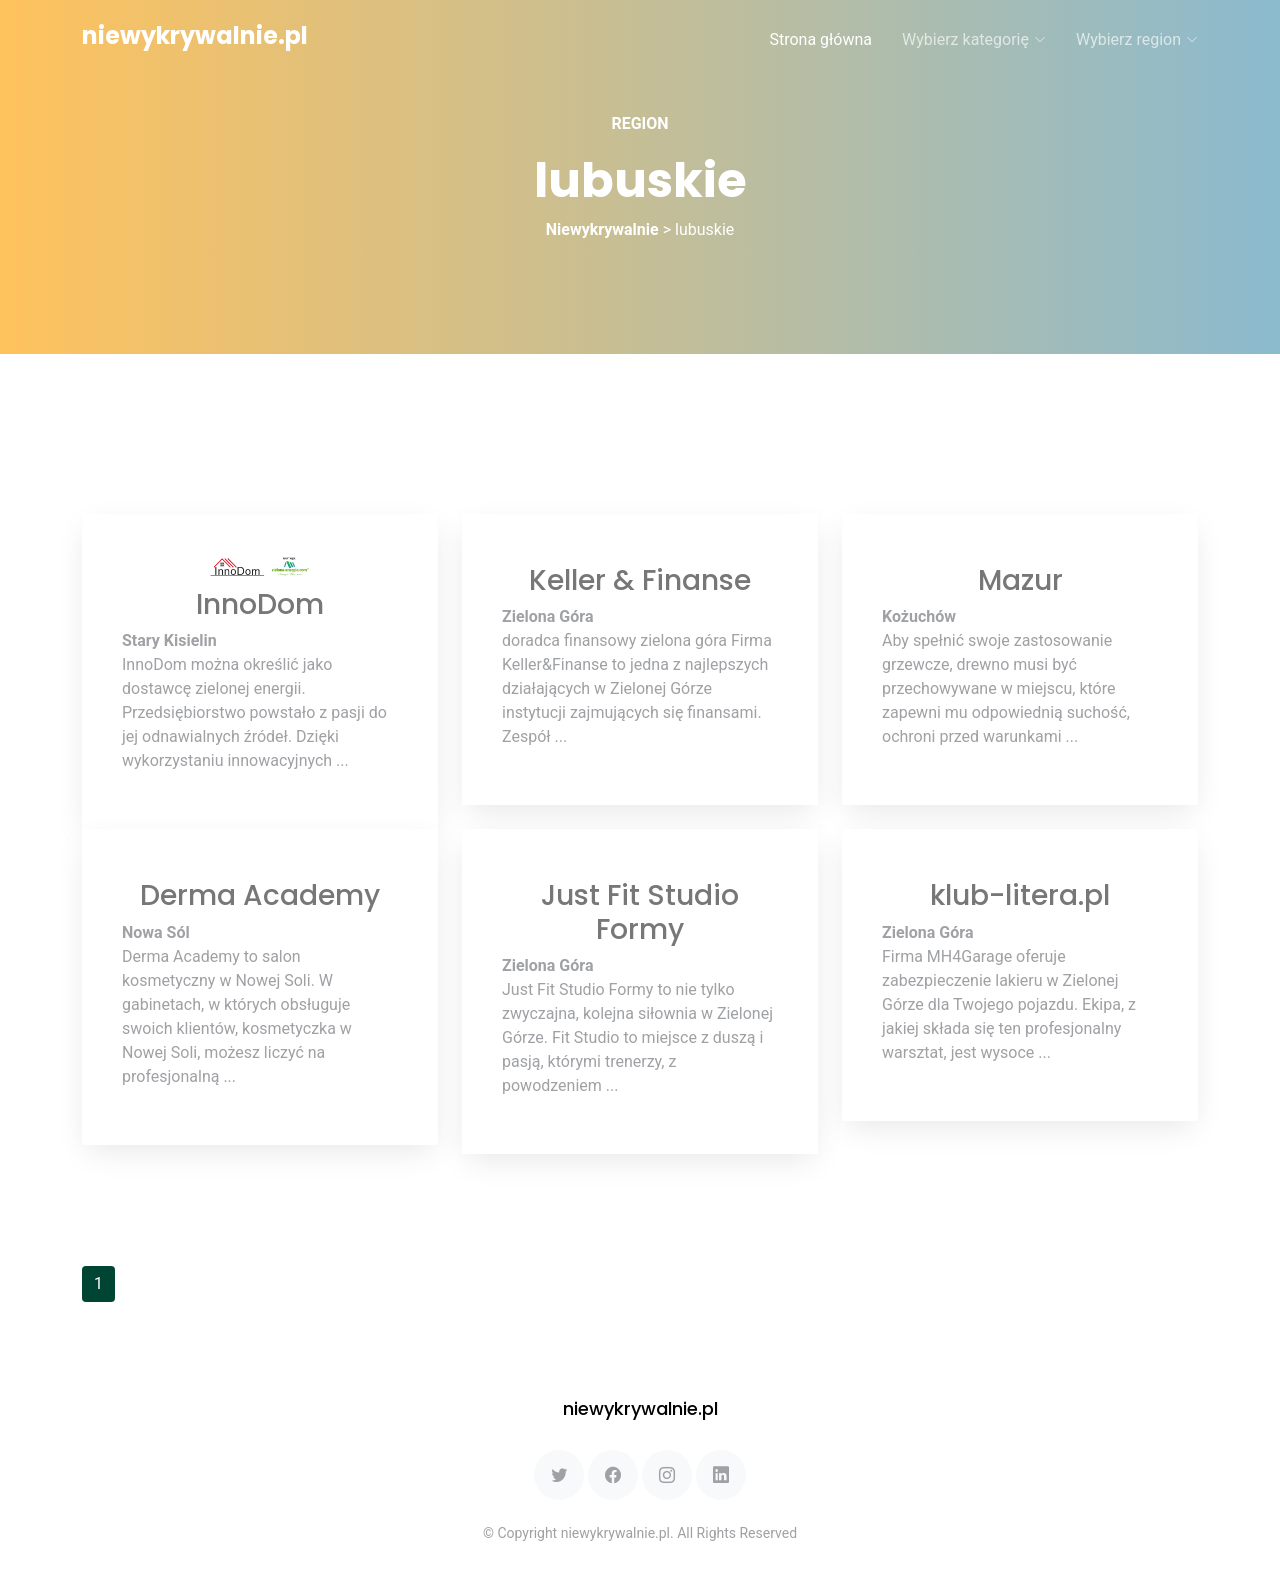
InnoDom (260, 604)
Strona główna (820, 39)
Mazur (1020, 580)
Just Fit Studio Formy (640, 912)
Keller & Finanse (640, 580)
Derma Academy (260, 895)
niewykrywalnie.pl (195, 35)
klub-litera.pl (1020, 895)
